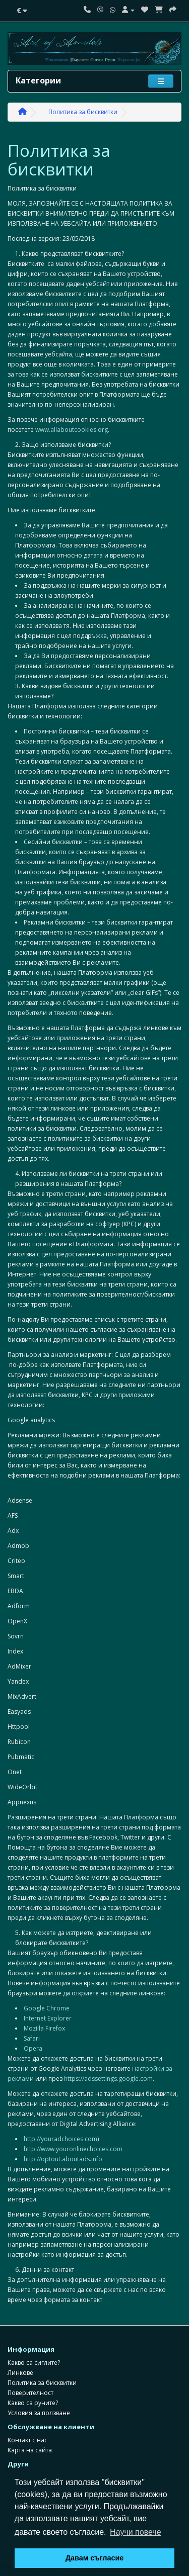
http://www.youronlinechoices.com (73, 2149)
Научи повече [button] (135, 2532)
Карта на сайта (30, 2450)
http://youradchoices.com (60, 2139)
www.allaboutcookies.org (71, 429)
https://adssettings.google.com (108, 2078)
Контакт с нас (27, 2440)
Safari (32, 2038)
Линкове (20, 2372)
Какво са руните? (33, 2403)
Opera (33, 2048)
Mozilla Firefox (44, 2028)
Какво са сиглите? (34, 2362)
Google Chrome (47, 2008)
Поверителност (30, 2392)
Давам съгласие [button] (95, 2558)
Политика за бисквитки (82, 112)
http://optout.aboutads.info (63, 2159)
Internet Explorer (48, 2018)
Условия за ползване (39, 2413)
